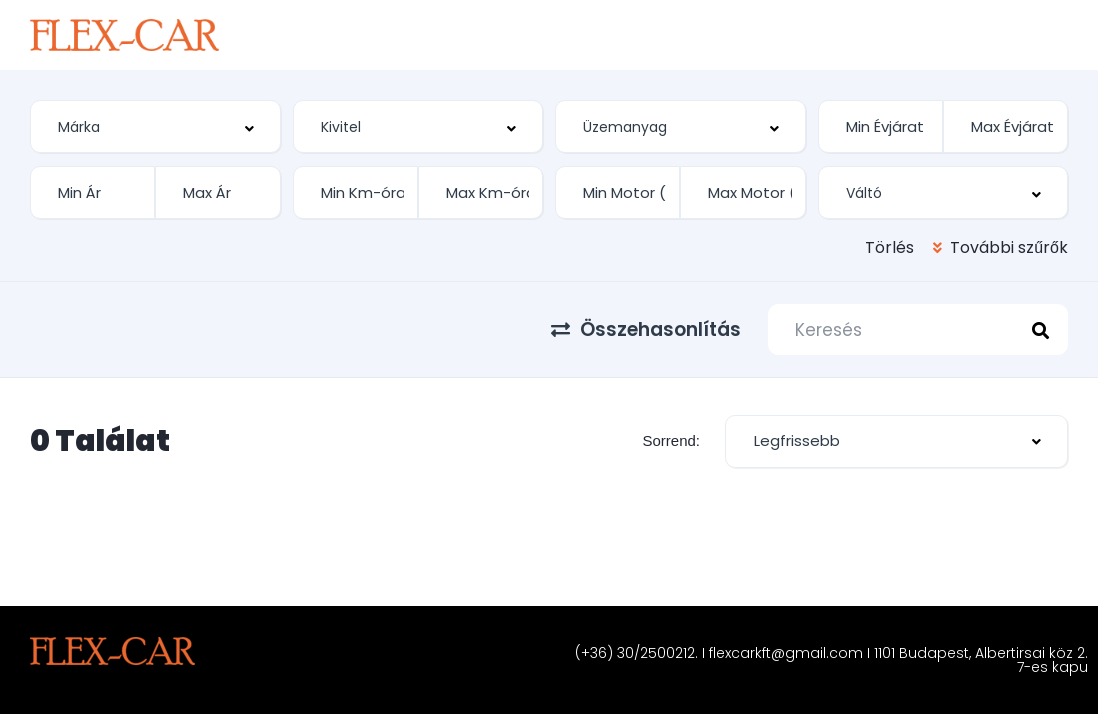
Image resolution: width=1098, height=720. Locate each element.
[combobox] (155, 126)
